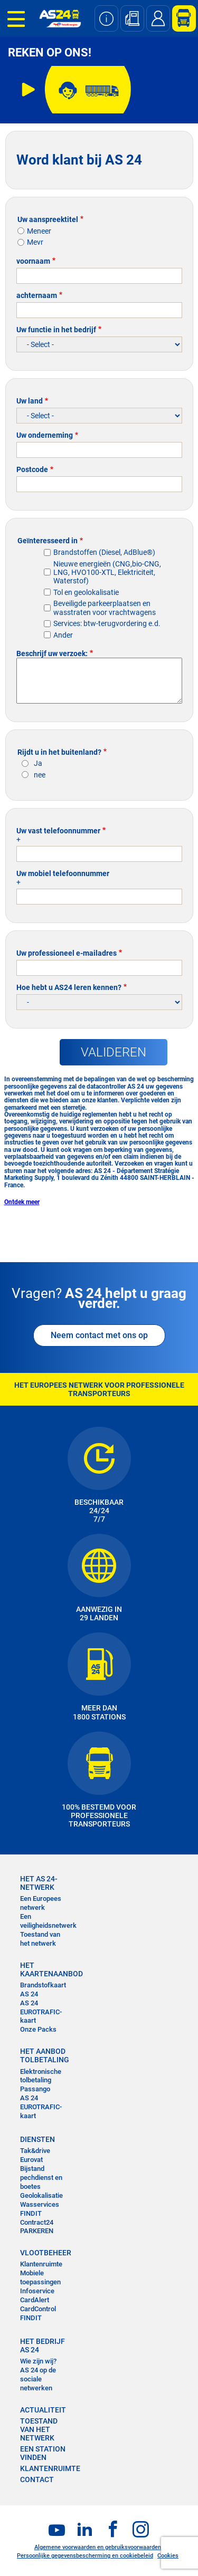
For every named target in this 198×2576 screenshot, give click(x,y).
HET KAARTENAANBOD (45, 1969)
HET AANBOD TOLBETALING (44, 2055)
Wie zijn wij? (38, 2361)
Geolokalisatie (41, 2195)
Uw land (29, 401)
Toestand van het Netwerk (39, 2429)
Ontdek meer (22, 1202)
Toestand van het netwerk (40, 1938)
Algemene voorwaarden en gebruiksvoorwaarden (97, 2547)
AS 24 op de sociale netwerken (38, 2379)
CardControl (38, 2309)
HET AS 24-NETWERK (39, 1883)
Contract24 (36, 2222)
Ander (63, 635)
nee (39, 775)
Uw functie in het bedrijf (56, 329)
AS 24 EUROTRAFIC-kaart (41, 2012)
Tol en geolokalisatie (86, 592)
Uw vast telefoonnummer (58, 830)
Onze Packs (38, 2029)
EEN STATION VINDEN (42, 2453)
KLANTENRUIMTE (50, 2468)
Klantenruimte (41, 2264)
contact (37, 2479)
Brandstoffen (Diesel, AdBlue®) (104, 552)
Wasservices (39, 2204)
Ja (38, 763)
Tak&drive (35, 2151)
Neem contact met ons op (99, 1335)
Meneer (39, 231)
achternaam (36, 295)
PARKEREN (36, 2231)
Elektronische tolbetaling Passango (40, 2080)
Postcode (32, 469)
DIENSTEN (37, 2139)
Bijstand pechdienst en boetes (41, 2177)
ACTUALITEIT (43, 2410)
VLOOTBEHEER (45, 2252)
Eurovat (31, 2160)
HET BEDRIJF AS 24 (42, 2345)
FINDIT (31, 2213)
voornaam (33, 261)
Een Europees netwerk (40, 1903)
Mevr (35, 242)
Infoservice (37, 2291)
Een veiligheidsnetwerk (48, 1920)
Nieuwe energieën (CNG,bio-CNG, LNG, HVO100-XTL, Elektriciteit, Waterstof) (107, 572)
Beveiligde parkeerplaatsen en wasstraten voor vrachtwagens (104, 607)
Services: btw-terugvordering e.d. (107, 623)
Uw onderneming (44, 435)
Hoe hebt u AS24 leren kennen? (68, 987)
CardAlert (34, 2300)
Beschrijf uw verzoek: (52, 653)
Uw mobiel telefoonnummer (62, 873)
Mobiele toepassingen (40, 2277)
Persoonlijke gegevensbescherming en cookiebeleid (85, 2555)
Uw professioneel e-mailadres (66, 953)
